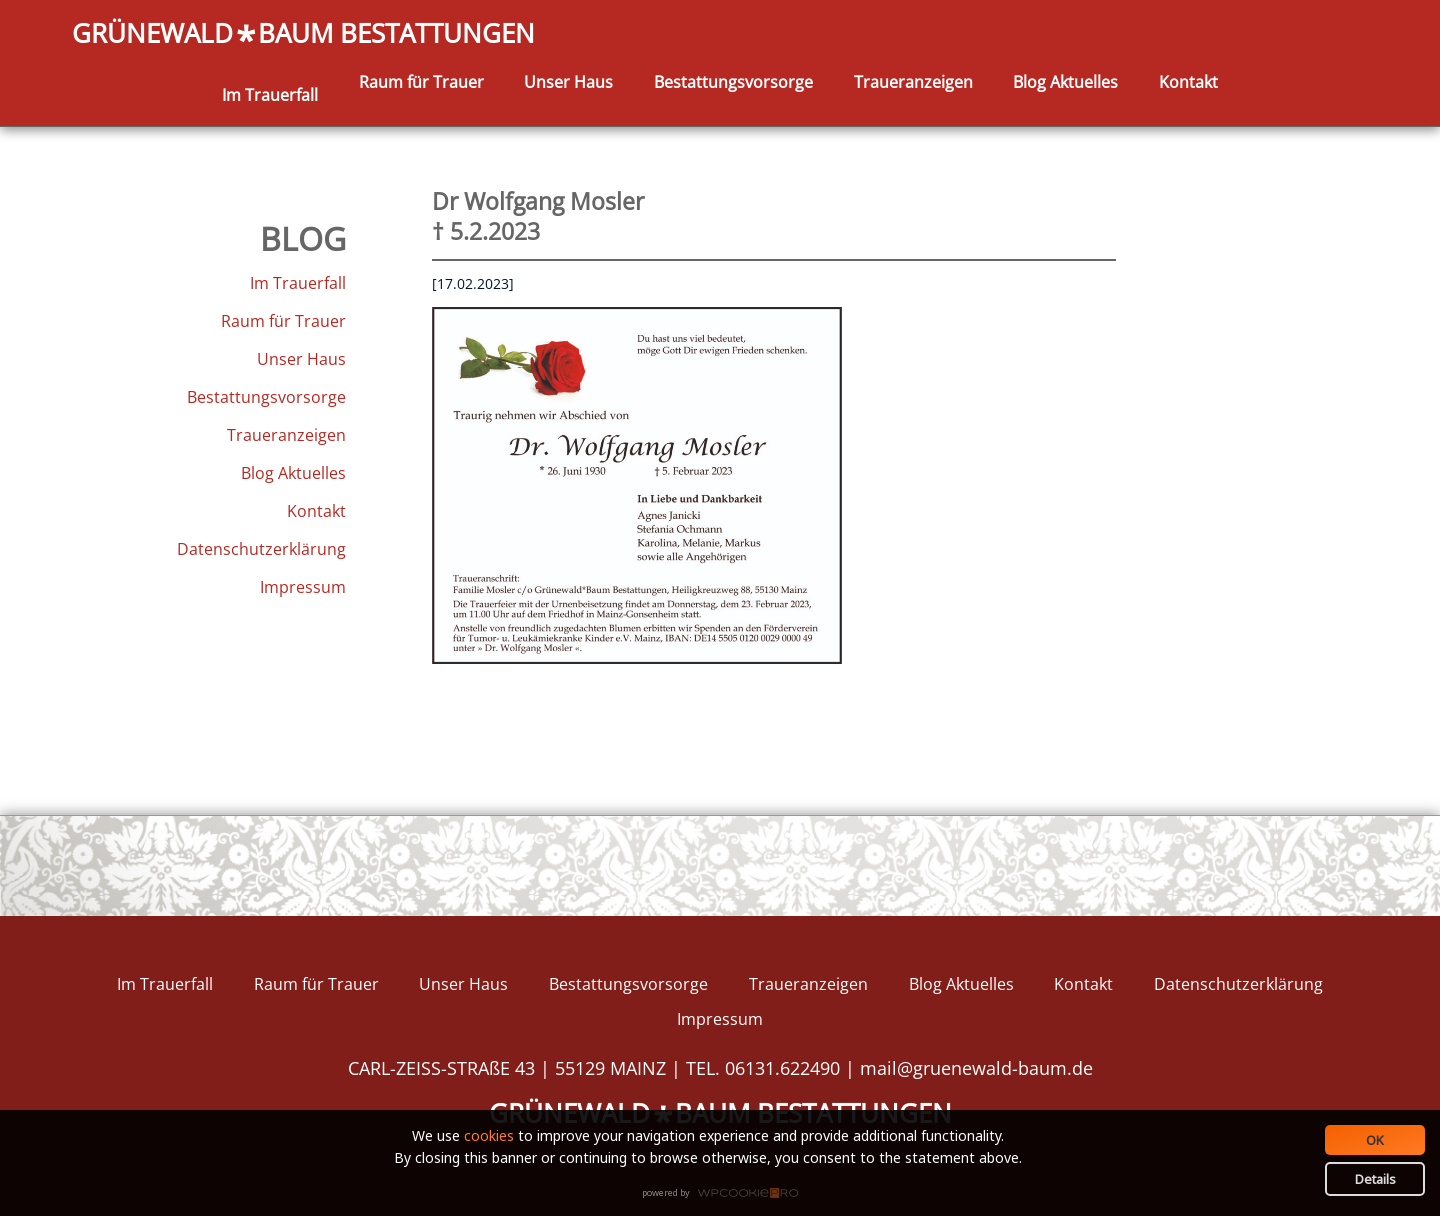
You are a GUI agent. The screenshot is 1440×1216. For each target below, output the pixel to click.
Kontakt (1188, 82)
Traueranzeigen (913, 82)
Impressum (303, 587)
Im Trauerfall (270, 95)
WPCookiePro (725, 1194)
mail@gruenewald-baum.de (976, 1068)
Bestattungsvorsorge (733, 82)
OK (1375, 1140)
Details (1375, 1179)
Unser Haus (568, 82)
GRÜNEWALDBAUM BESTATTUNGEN (303, 34)
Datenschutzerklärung (261, 549)
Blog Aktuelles (1065, 82)
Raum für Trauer (421, 82)
